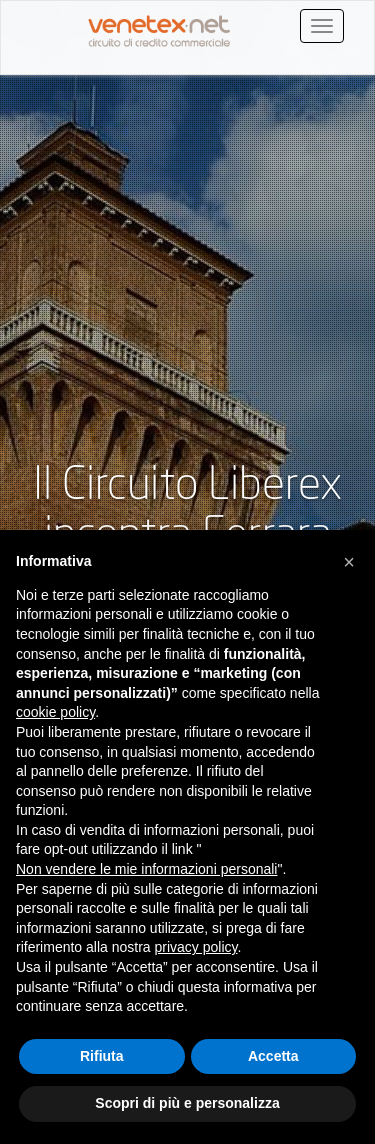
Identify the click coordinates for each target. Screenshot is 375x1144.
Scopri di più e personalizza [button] (187, 1103)
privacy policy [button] (196, 947)
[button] (349, 562)
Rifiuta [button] (102, 1056)
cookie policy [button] (55, 712)
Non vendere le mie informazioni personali (146, 869)
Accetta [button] (273, 1056)
